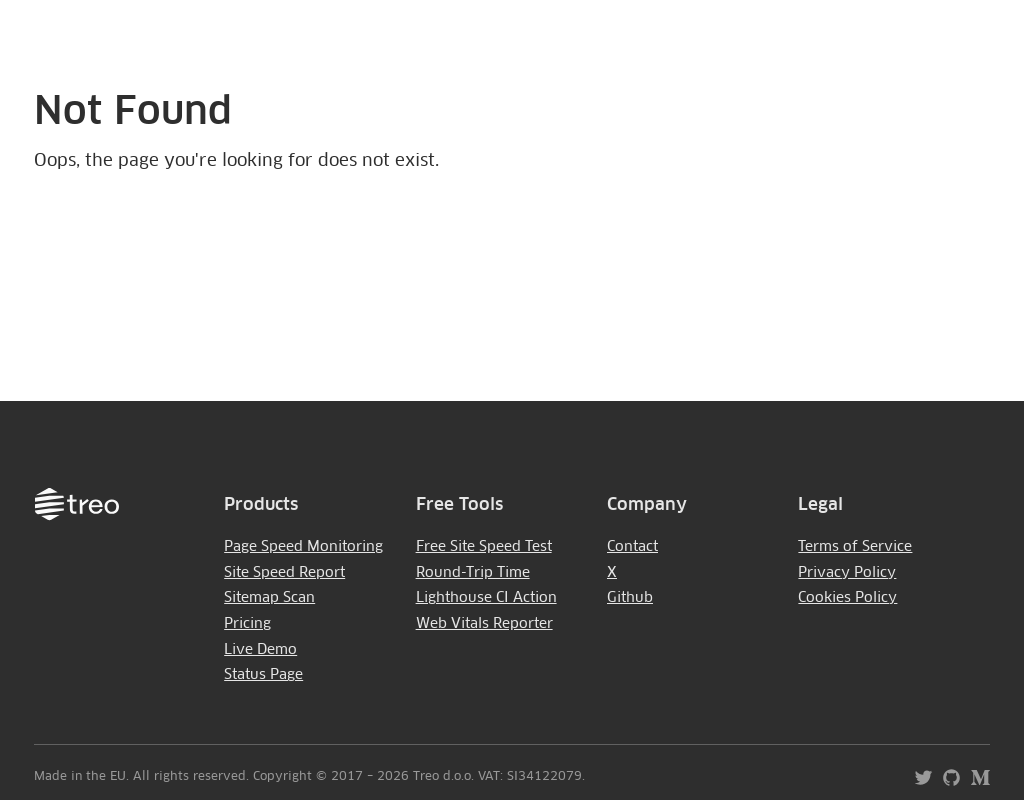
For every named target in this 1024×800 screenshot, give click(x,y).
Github (630, 598)
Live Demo (260, 650)
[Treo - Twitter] (918, 784)
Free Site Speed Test (484, 547)
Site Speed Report (284, 573)
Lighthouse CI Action (486, 598)
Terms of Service (855, 547)
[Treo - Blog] (975, 784)
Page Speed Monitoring (303, 547)
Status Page (263, 675)
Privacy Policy (847, 573)
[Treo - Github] (947, 784)
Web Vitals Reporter (484, 624)
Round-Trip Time (473, 573)
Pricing (247, 624)
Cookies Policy (847, 598)
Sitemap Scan (269, 598)
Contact (632, 547)
